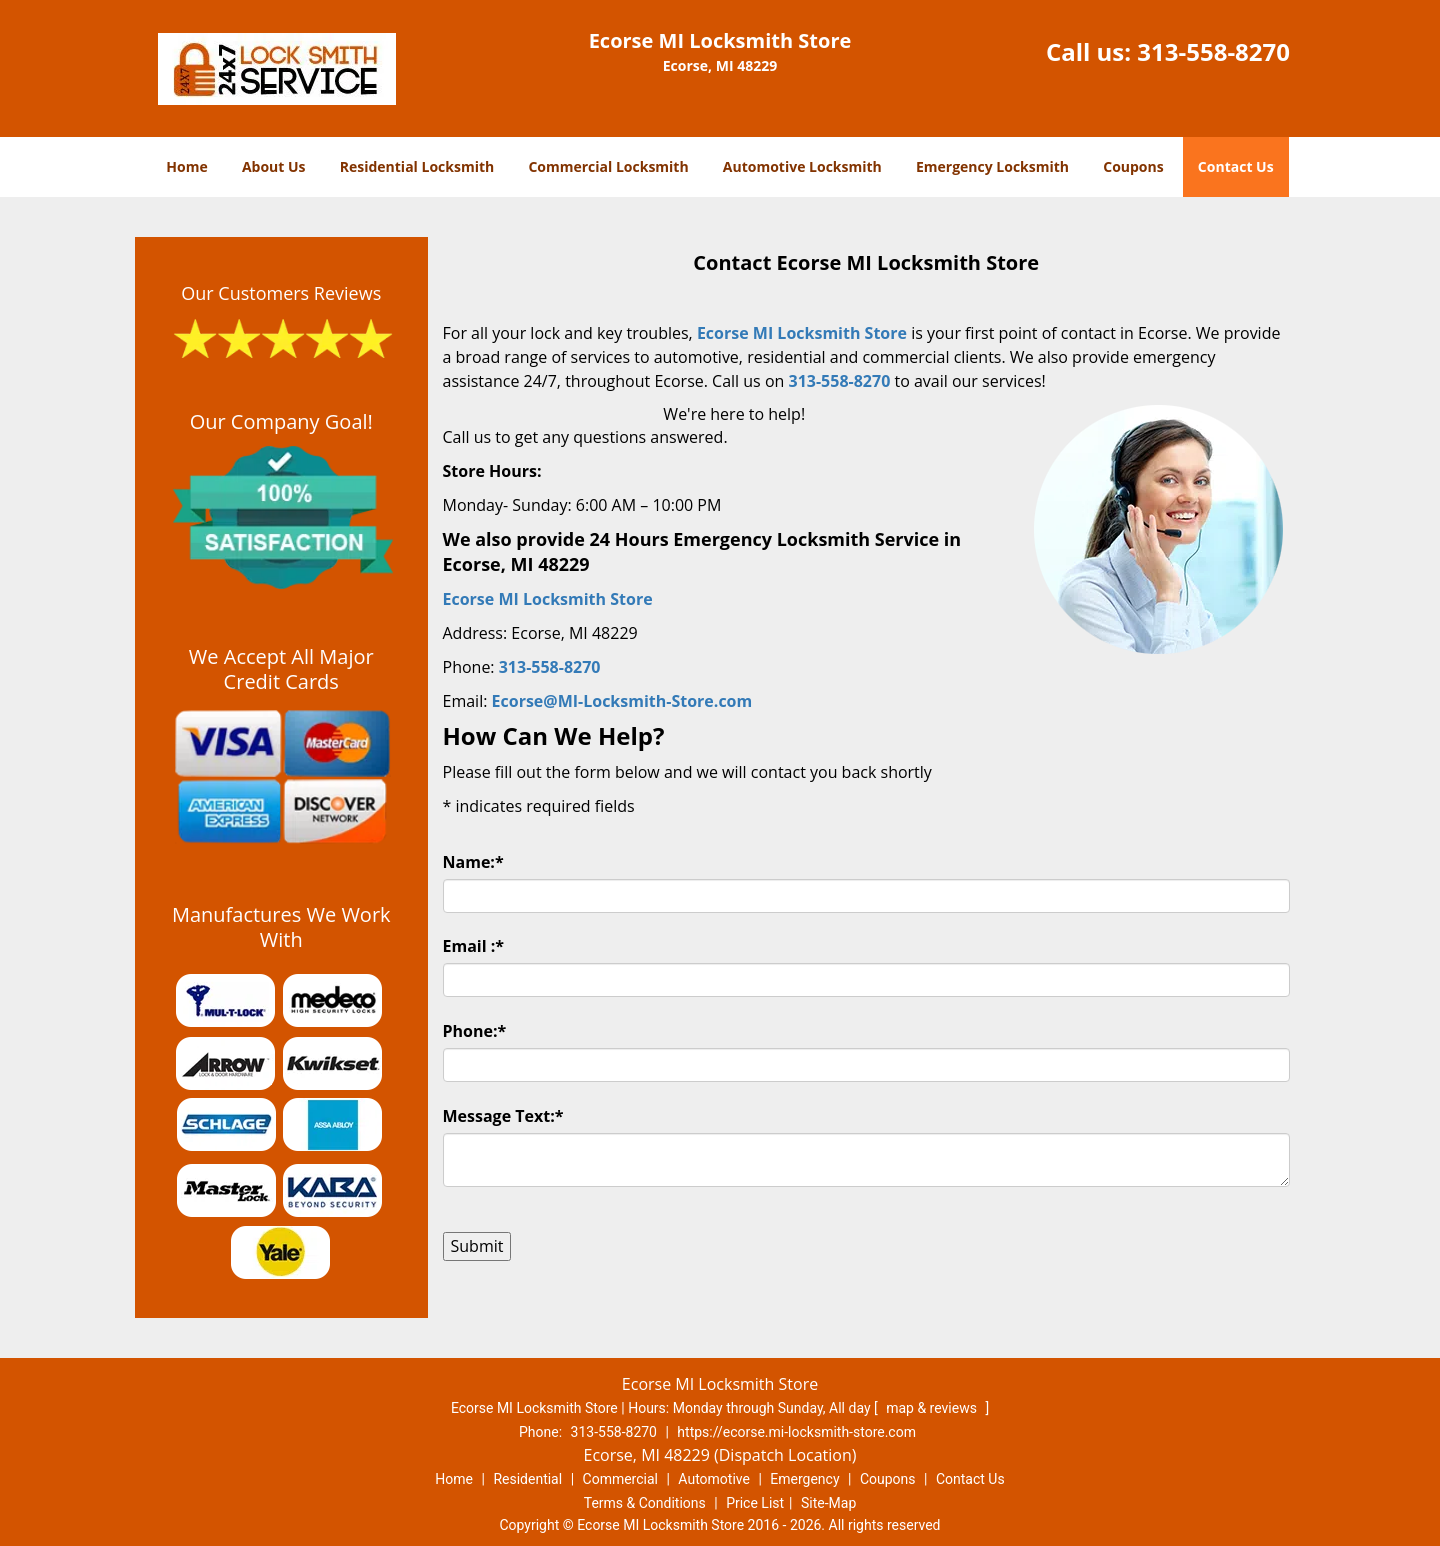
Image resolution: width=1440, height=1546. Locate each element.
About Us (274, 166)
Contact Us (1236, 166)
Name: (473, 862)
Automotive (714, 1479)
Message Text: (503, 1116)
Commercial (620, 1479)
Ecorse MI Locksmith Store (802, 333)
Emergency (804, 1479)
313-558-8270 (1213, 51)
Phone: (475, 1031)
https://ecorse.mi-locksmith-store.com (796, 1432)
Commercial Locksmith (608, 166)
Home (186, 166)
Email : (474, 946)
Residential (527, 1479)
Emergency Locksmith (992, 166)
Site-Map (828, 1503)
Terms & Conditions (645, 1503)
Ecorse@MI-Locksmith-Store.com (622, 701)
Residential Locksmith (417, 166)
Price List (755, 1503)
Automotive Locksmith (802, 166)
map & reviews (933, 1408)
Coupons (1133, 166)
